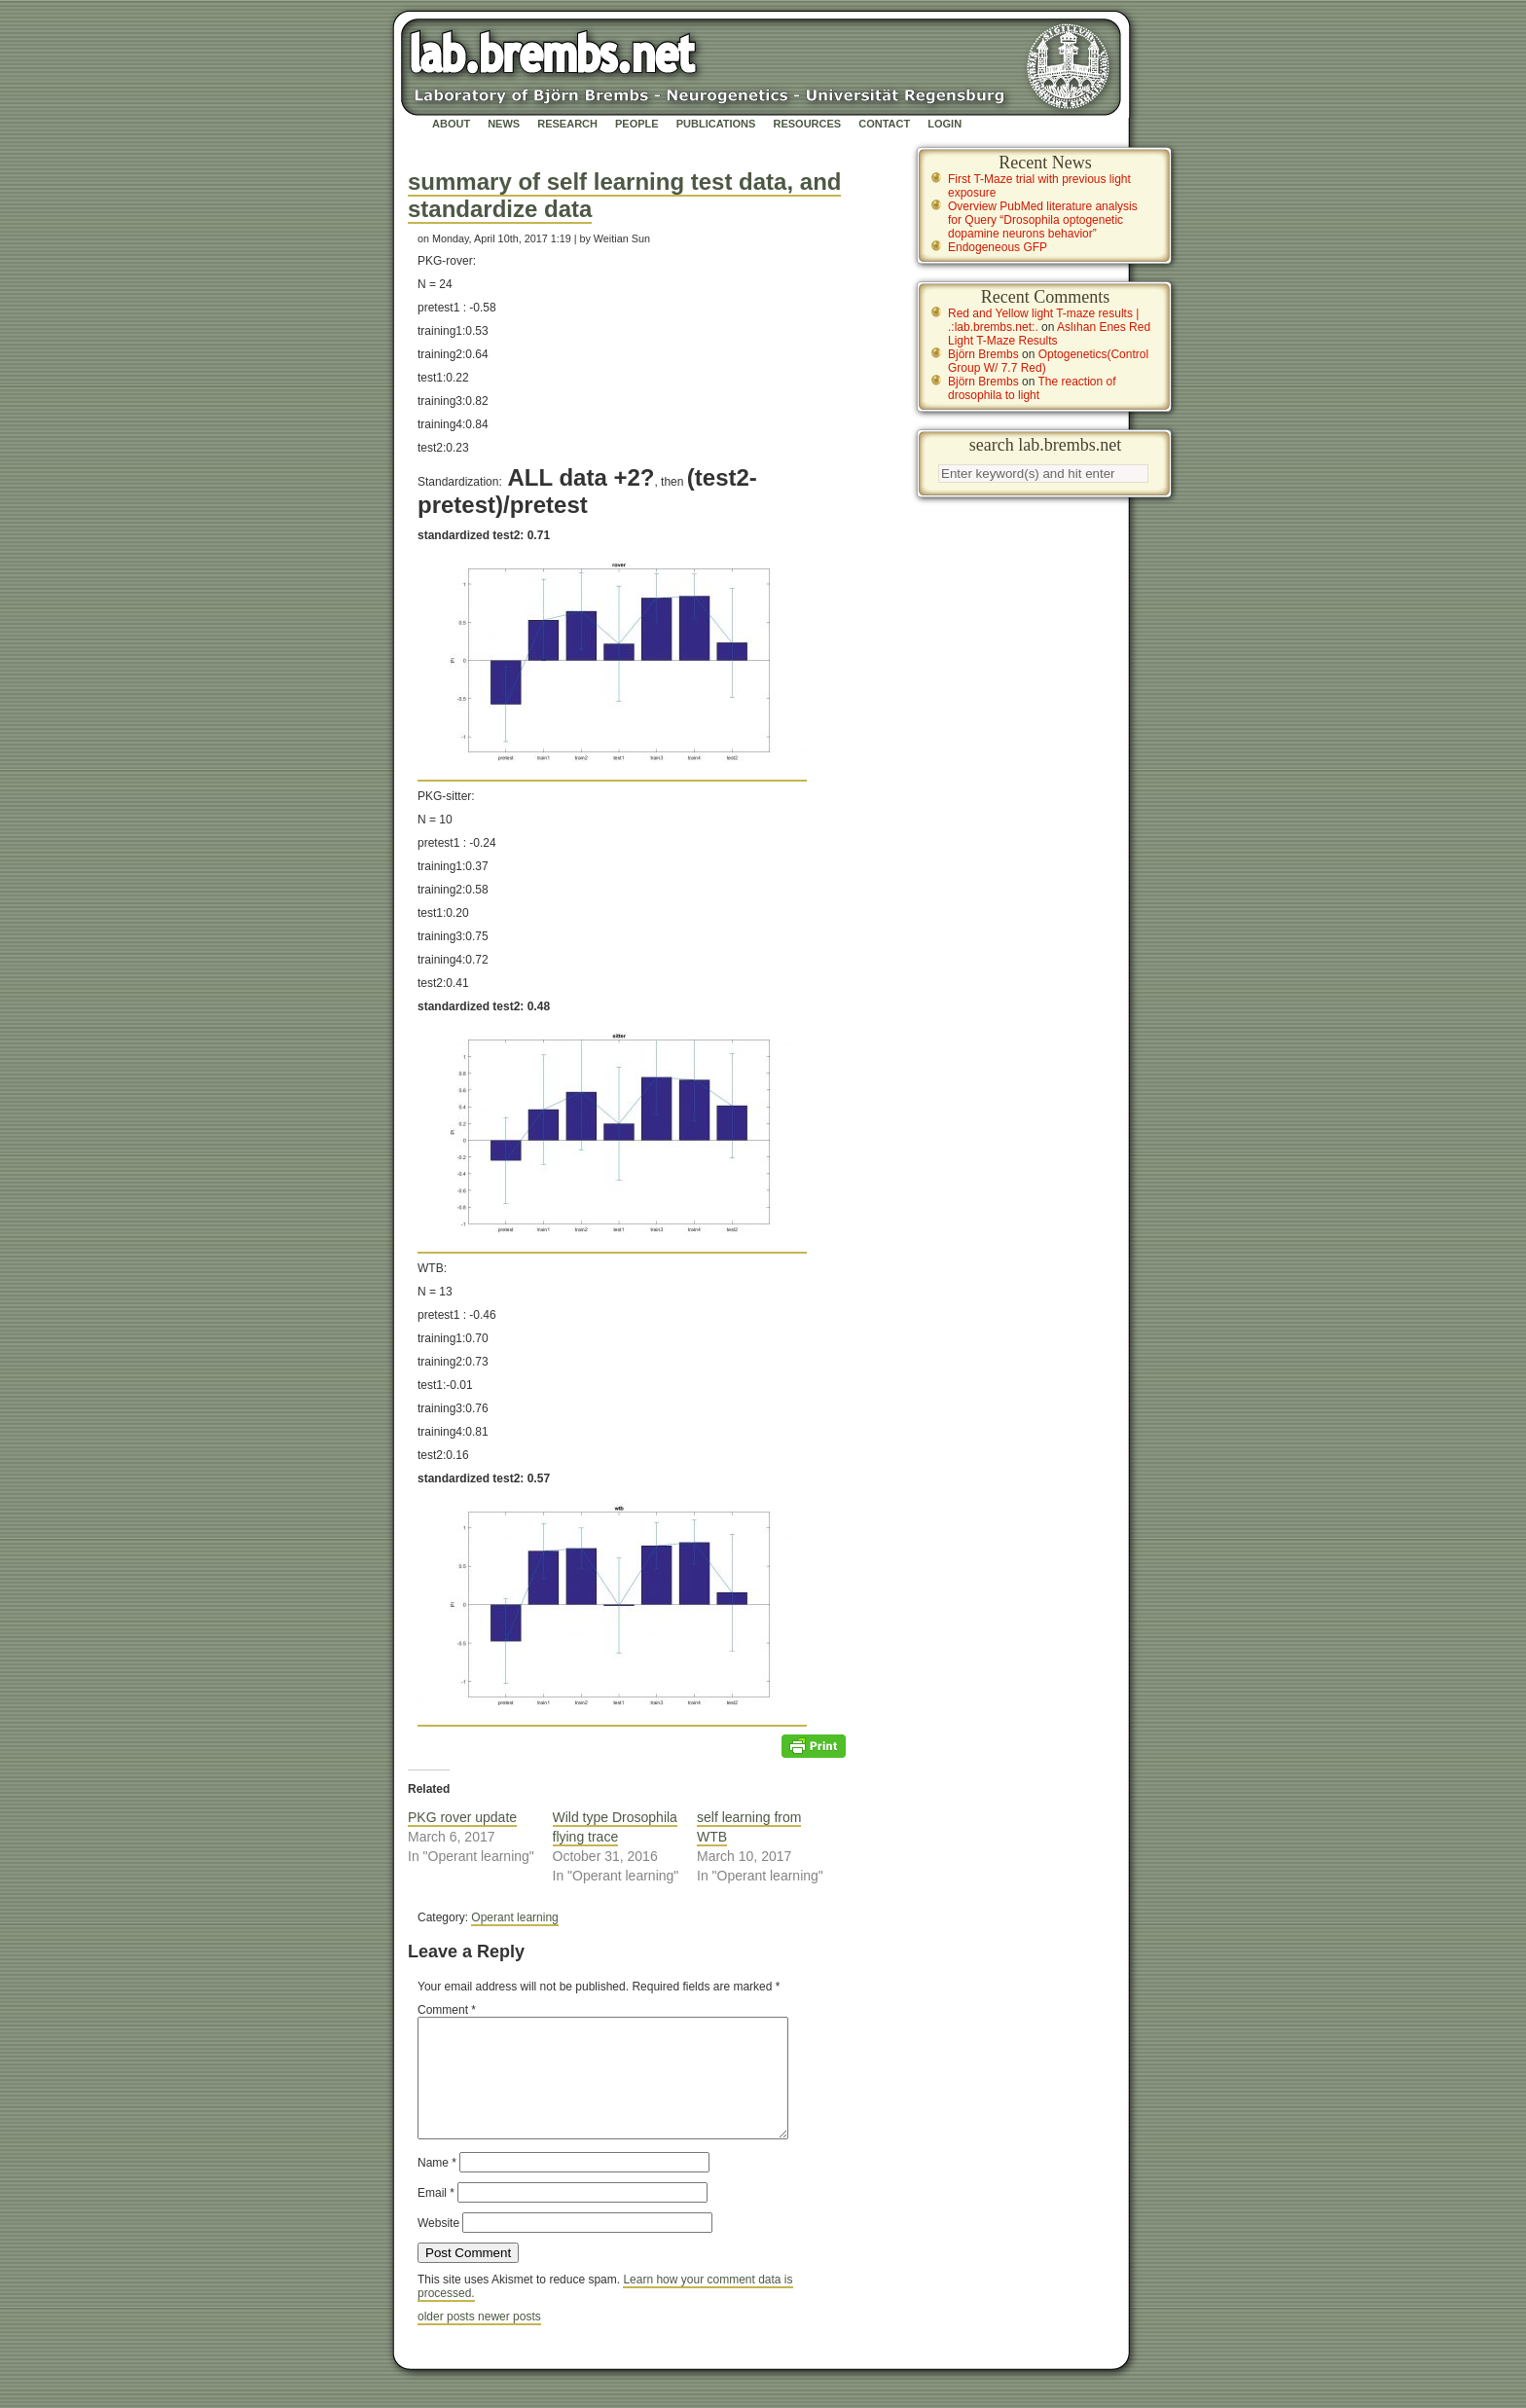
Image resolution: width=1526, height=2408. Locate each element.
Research (567, 123)
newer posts (509, 2340)
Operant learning (514, 1917)
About (451, 123)
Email (436, 2216)
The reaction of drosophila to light (1032, 388)
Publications (716, 123)
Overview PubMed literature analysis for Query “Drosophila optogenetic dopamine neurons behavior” (1043, 220)
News (504, 123)
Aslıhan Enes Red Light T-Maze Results (1049, 333)
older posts (448, 2340)
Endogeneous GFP (997, 247)
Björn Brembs (983, 354)
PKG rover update (462, 1817)
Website (438, 2246)
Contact (884, 123)
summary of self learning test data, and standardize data (624, 195)
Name (437, 2186)
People (637, 123)
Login (944, 123)
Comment (447, 2010)
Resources (807, 123)
